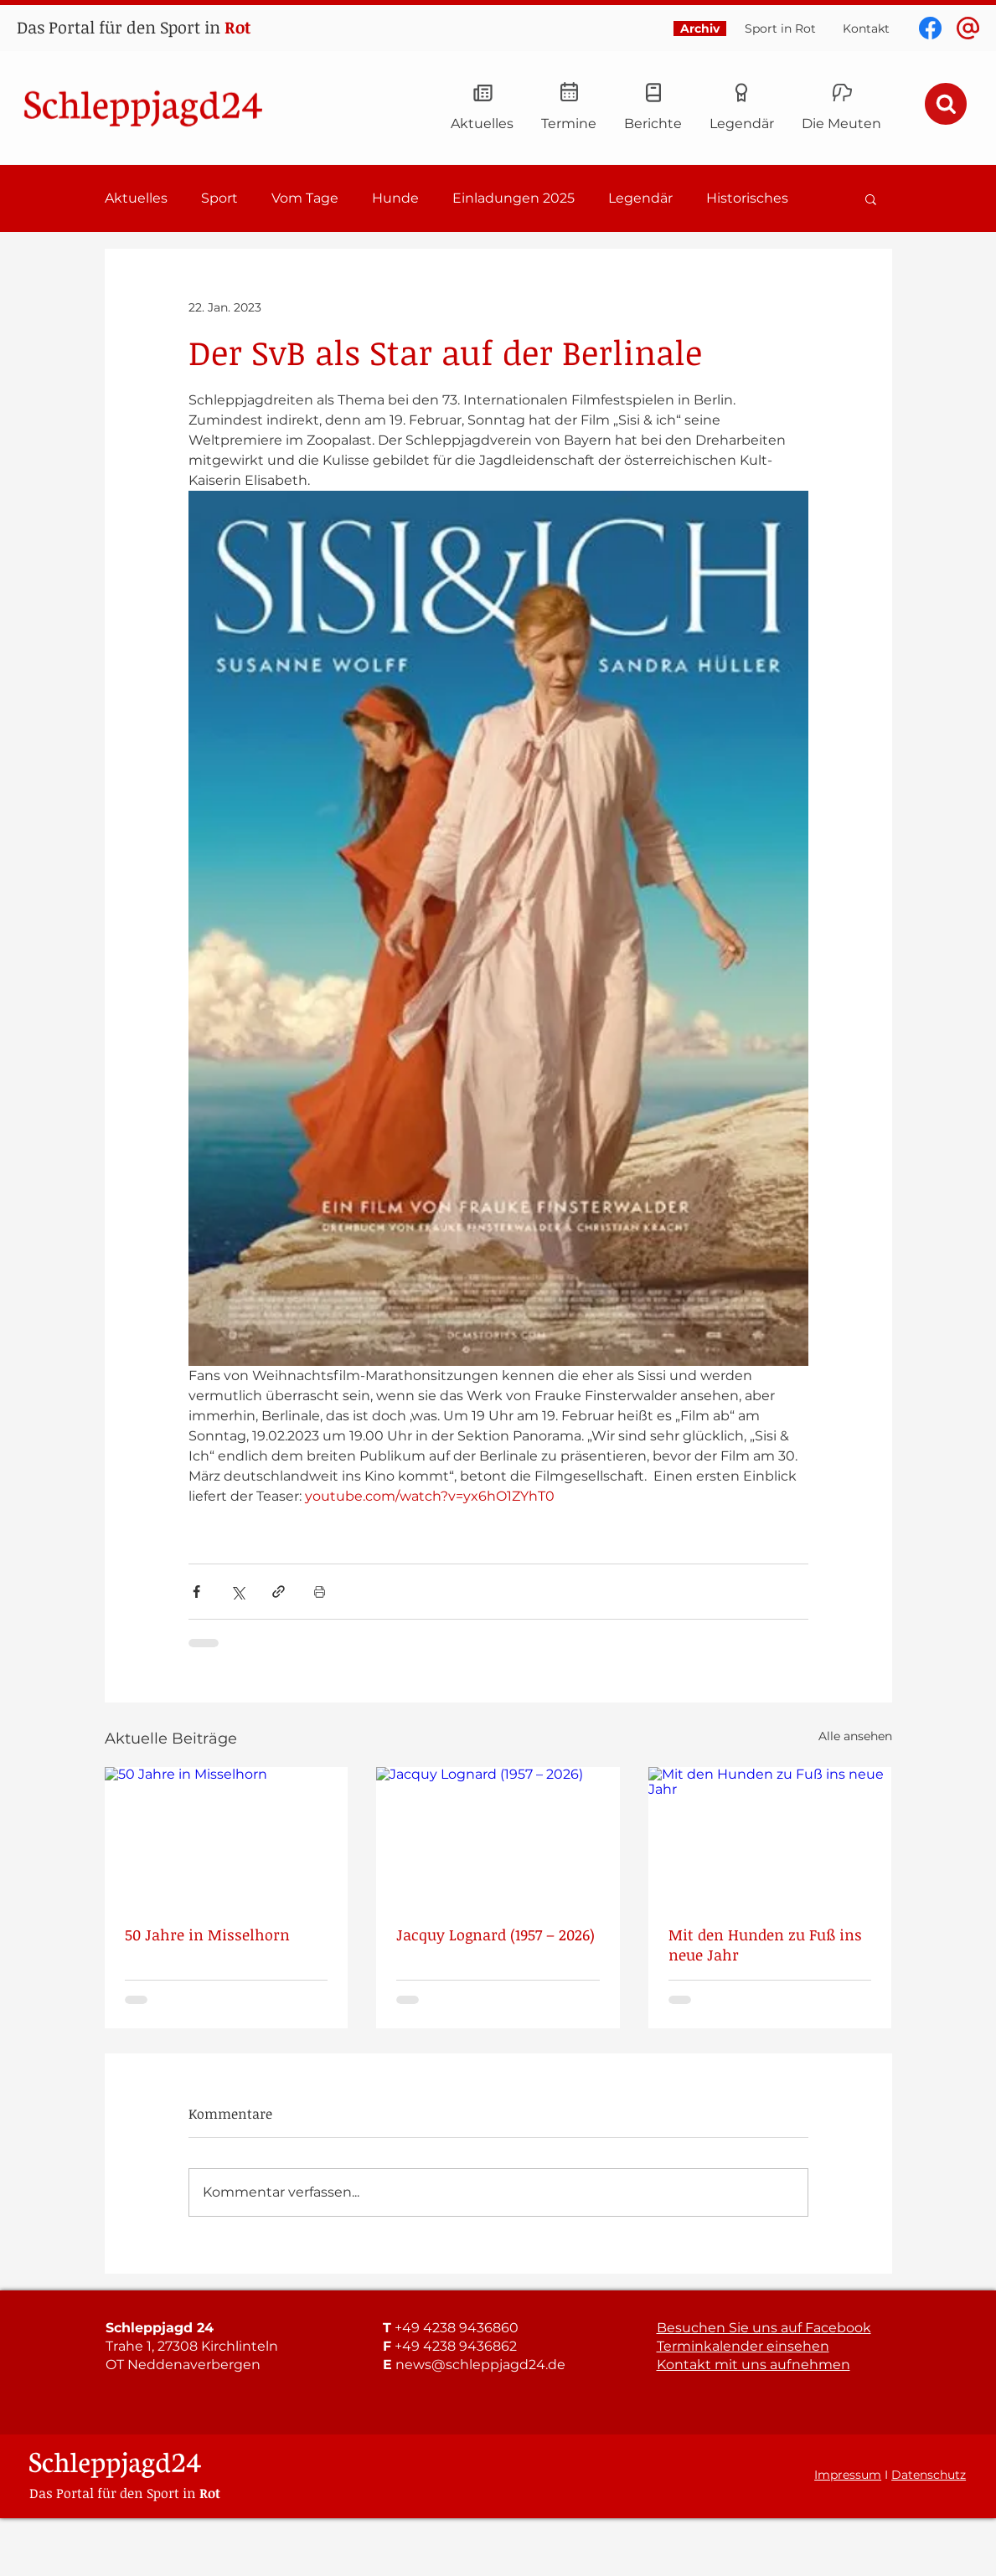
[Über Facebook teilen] (196, 1592)
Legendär (640, 198)
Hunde (395, 198)
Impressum (847, 2474)
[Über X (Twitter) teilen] (237, 1592)
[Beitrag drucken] (320, 1592)
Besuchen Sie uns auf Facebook (764, 2328)
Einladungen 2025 (513, 198)
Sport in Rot (780, 28)
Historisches (747, 198)
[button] (871, 198)
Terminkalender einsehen (743, 2346)
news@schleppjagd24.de (480, 2364)
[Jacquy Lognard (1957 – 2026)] (498, 1835)
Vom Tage (304, 198)
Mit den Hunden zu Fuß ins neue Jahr (765, 1944)
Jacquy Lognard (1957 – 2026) (495, 1934)
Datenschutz (928, 2474)
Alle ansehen (855, 1736)
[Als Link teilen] (278, 1592)
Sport (219, 198)
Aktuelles (136, 198)
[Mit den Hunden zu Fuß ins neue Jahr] (770, 1835)
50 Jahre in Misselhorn (207, 1934)
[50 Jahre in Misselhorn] (226, 1835)
